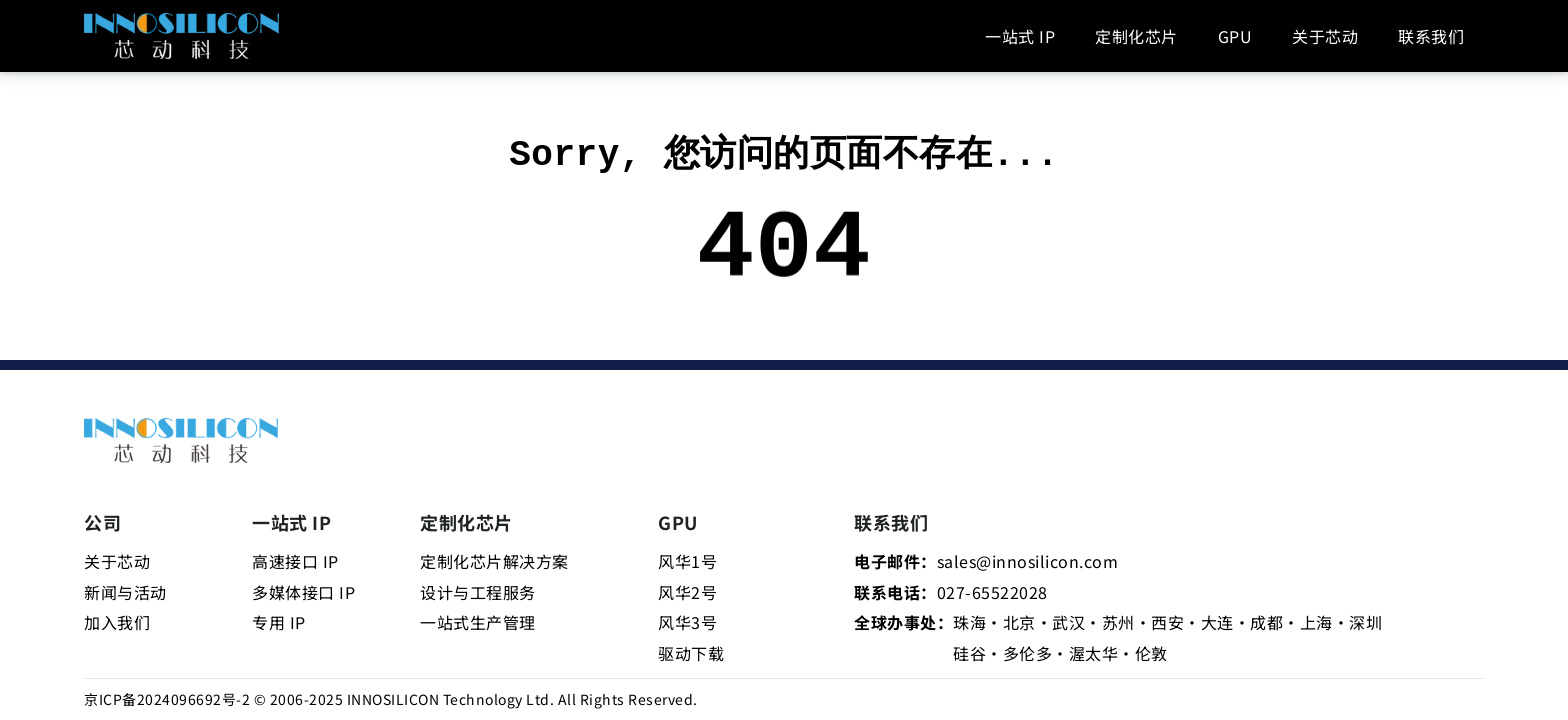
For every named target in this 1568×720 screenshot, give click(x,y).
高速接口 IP (295, 561)
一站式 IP (1020, 36)
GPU (1235, 36)
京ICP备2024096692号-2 (167, 699)
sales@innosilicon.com (1028, 561)
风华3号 (687, 622)
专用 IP (279, 622)
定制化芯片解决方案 (494, 561)
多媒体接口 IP (303, 592)
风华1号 (687, 561)
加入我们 (117, 622)
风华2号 (687, 592)
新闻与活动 (125, 592)
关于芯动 (1325, 36)
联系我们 (1431, 36)
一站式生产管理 (478, 622)
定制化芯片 (1136, 36)
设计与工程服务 (478, 592)
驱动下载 (691, 653)
